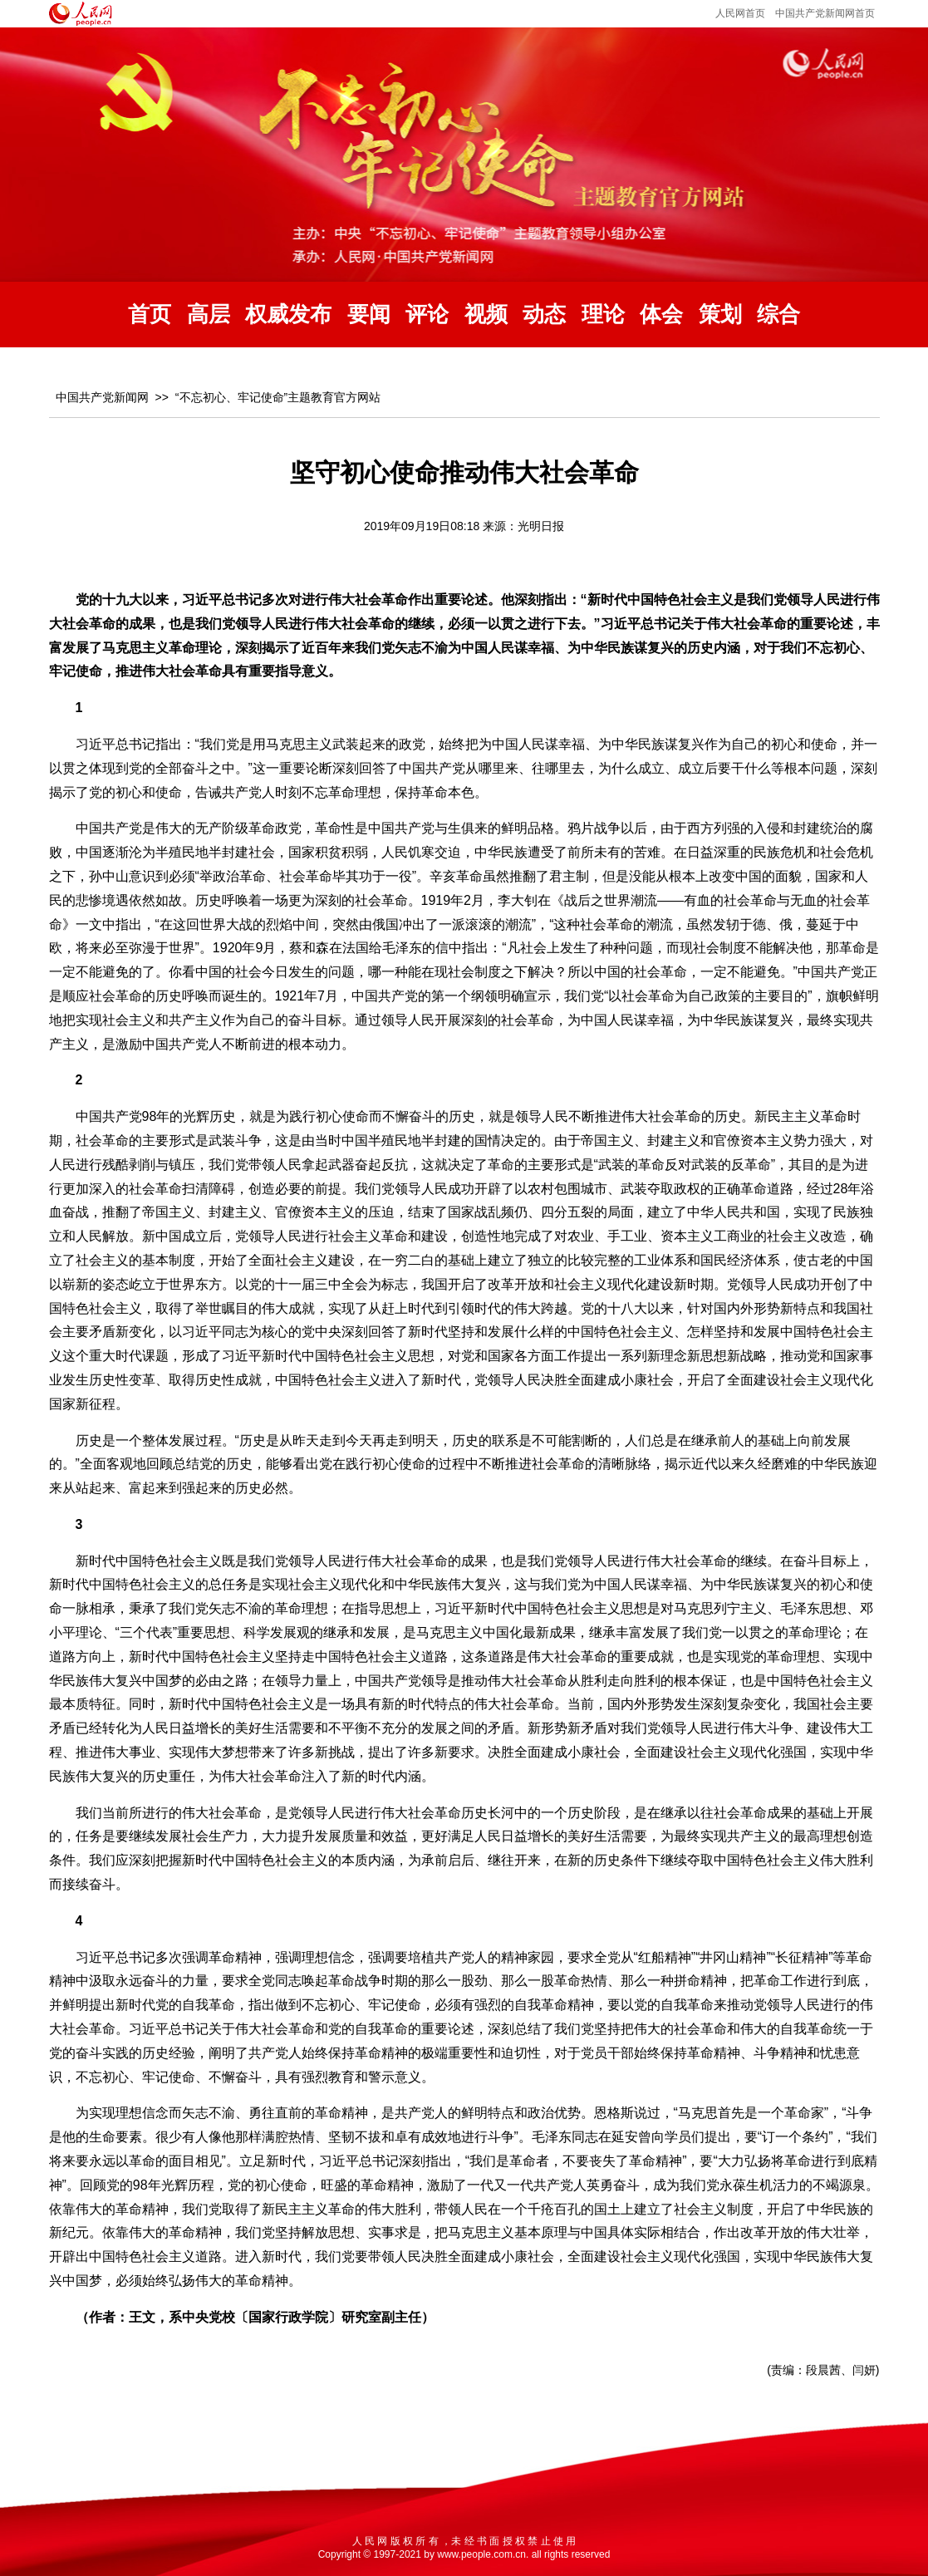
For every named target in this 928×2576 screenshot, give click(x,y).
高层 (208, 314)
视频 (486, 314)
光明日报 (541, 526)
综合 (778, 314)
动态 (544, 314)
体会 (661, 314)
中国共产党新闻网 (102, 397)
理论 (603, 314)
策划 (720, 314)
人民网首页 (740, 13)
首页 (149, 314)
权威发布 (288, 314)
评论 (427, 314)
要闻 (368, 314)
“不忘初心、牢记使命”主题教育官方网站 (278, 397)
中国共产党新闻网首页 (825, 13)
